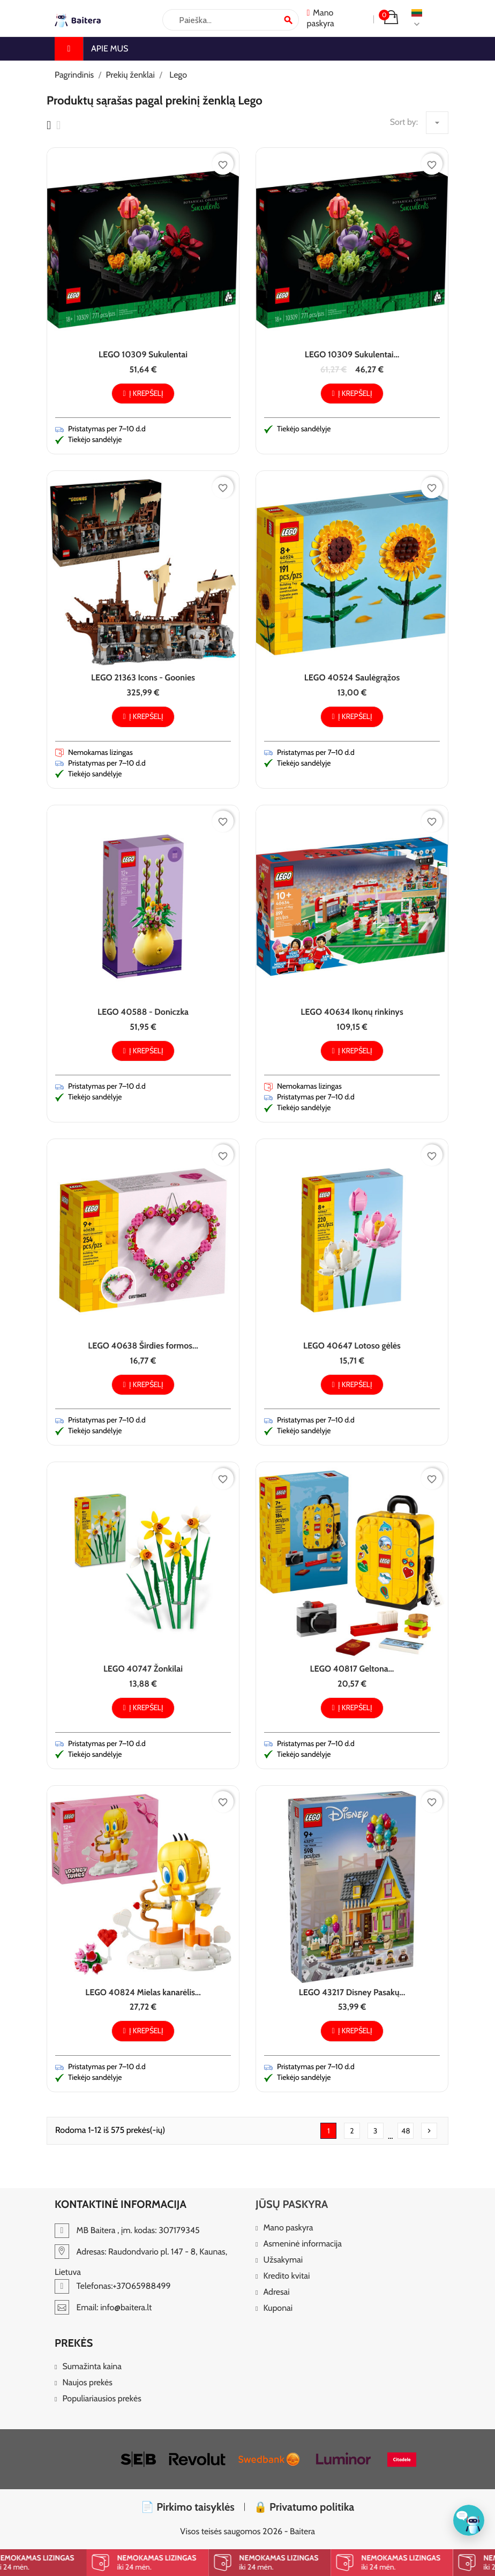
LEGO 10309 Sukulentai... (352, 354)
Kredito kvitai (286, 2276)
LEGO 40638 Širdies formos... (143, 1346)
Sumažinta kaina (92, 2366)
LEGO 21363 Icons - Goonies (143, 677)
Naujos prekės (87, 2382)
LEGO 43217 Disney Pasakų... (352, 1992)
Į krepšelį (143, 393)
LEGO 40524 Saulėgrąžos (352, 677)
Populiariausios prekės (101, 2398)
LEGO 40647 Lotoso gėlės (352, 1346)
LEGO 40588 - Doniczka (143, 1012)
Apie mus (109, 48)
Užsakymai (283, 2260)
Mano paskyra (288, 2228)
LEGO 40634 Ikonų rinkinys (352, 1012)
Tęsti (429, 2130)
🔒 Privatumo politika (304, 2506)
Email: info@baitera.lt (103, 2307)
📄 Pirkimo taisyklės (188, 2506)
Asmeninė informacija (302, 2244)
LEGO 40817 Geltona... (352, 1669)
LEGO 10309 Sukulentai (143, 354)
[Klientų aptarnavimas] (468, 2520)
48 (405, 2131)
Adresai (276, 2292)
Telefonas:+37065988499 (113, 2286)
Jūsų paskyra (292, 2204)
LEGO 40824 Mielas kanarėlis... (142, 1992)
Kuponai (277, 2308)
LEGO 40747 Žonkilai (143, 1669)
